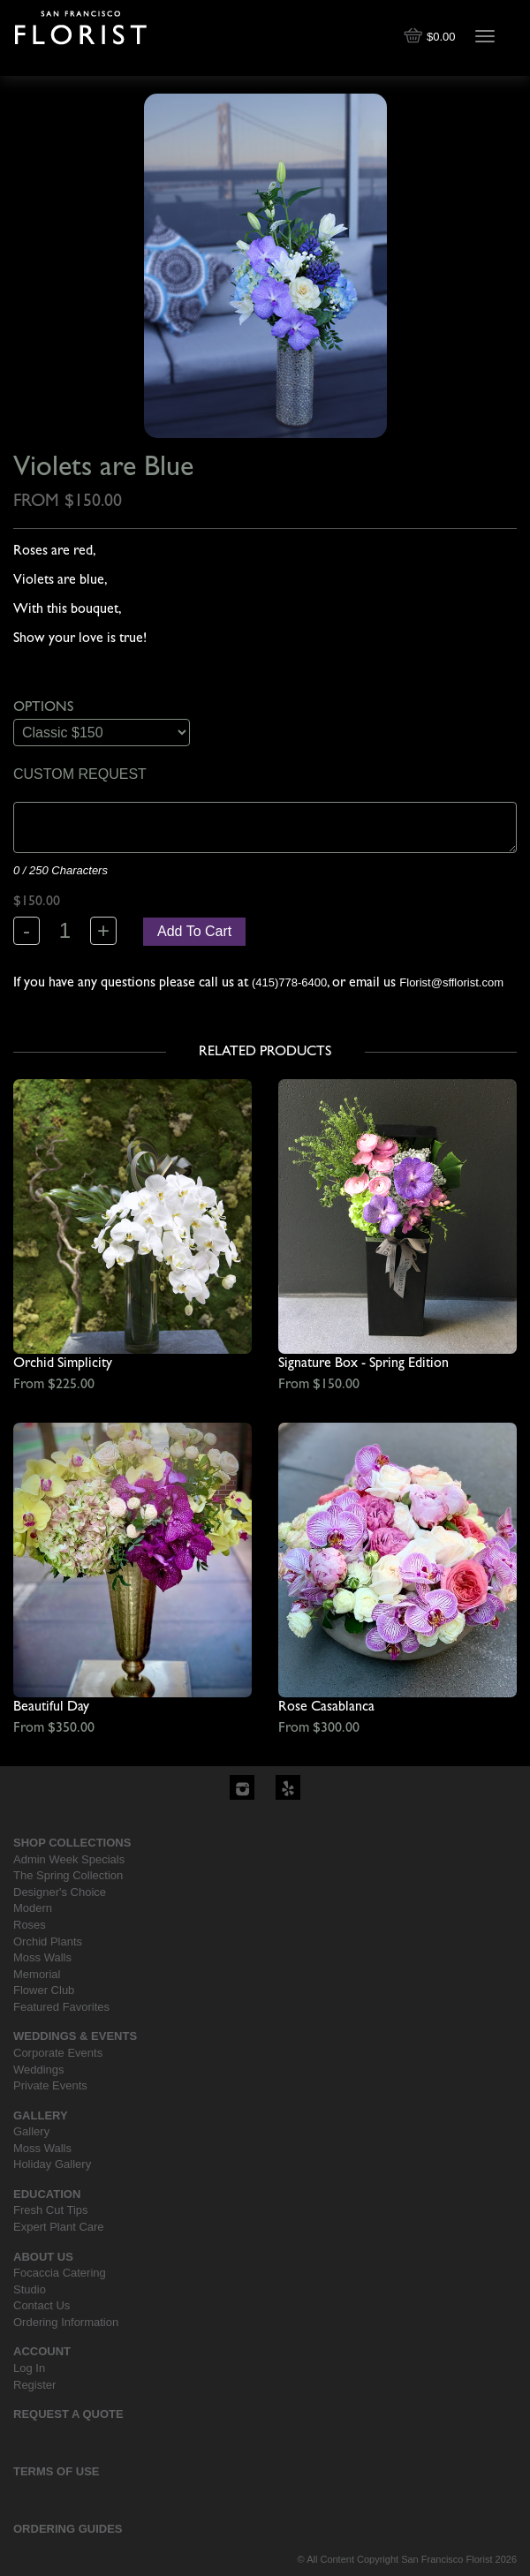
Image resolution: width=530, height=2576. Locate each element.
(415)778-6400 (289, 982)
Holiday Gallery (52, 2164)
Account (42, 2351)
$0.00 (431, 36)
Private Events (50, 2085)
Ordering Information (65, 2322)
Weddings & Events (75, 2036)
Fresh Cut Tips (50, 2210)
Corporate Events (57, 2052)
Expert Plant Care (58, 2226)
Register (34, 2384)
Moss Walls (42, 1957)
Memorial (36, 1974)
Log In (29, 2368)
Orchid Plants (47, 1941)
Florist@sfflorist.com (451, 982)
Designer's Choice (59, 1892)
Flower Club (43, 1990)
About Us (43, 2256)
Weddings (38, 2069)
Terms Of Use (56, 2471)
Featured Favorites (61, 2006)
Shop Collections (72, 1842)
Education (46, 2194)
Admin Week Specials (69, 1859)
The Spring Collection (68, 1875)
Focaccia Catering (59, 2272)
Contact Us (41, 2305)
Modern (32, 1908)
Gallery (40, 2115)
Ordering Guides (68, 2528)
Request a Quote (68, 2414)
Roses (29, 1924)
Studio (29, 2289)
